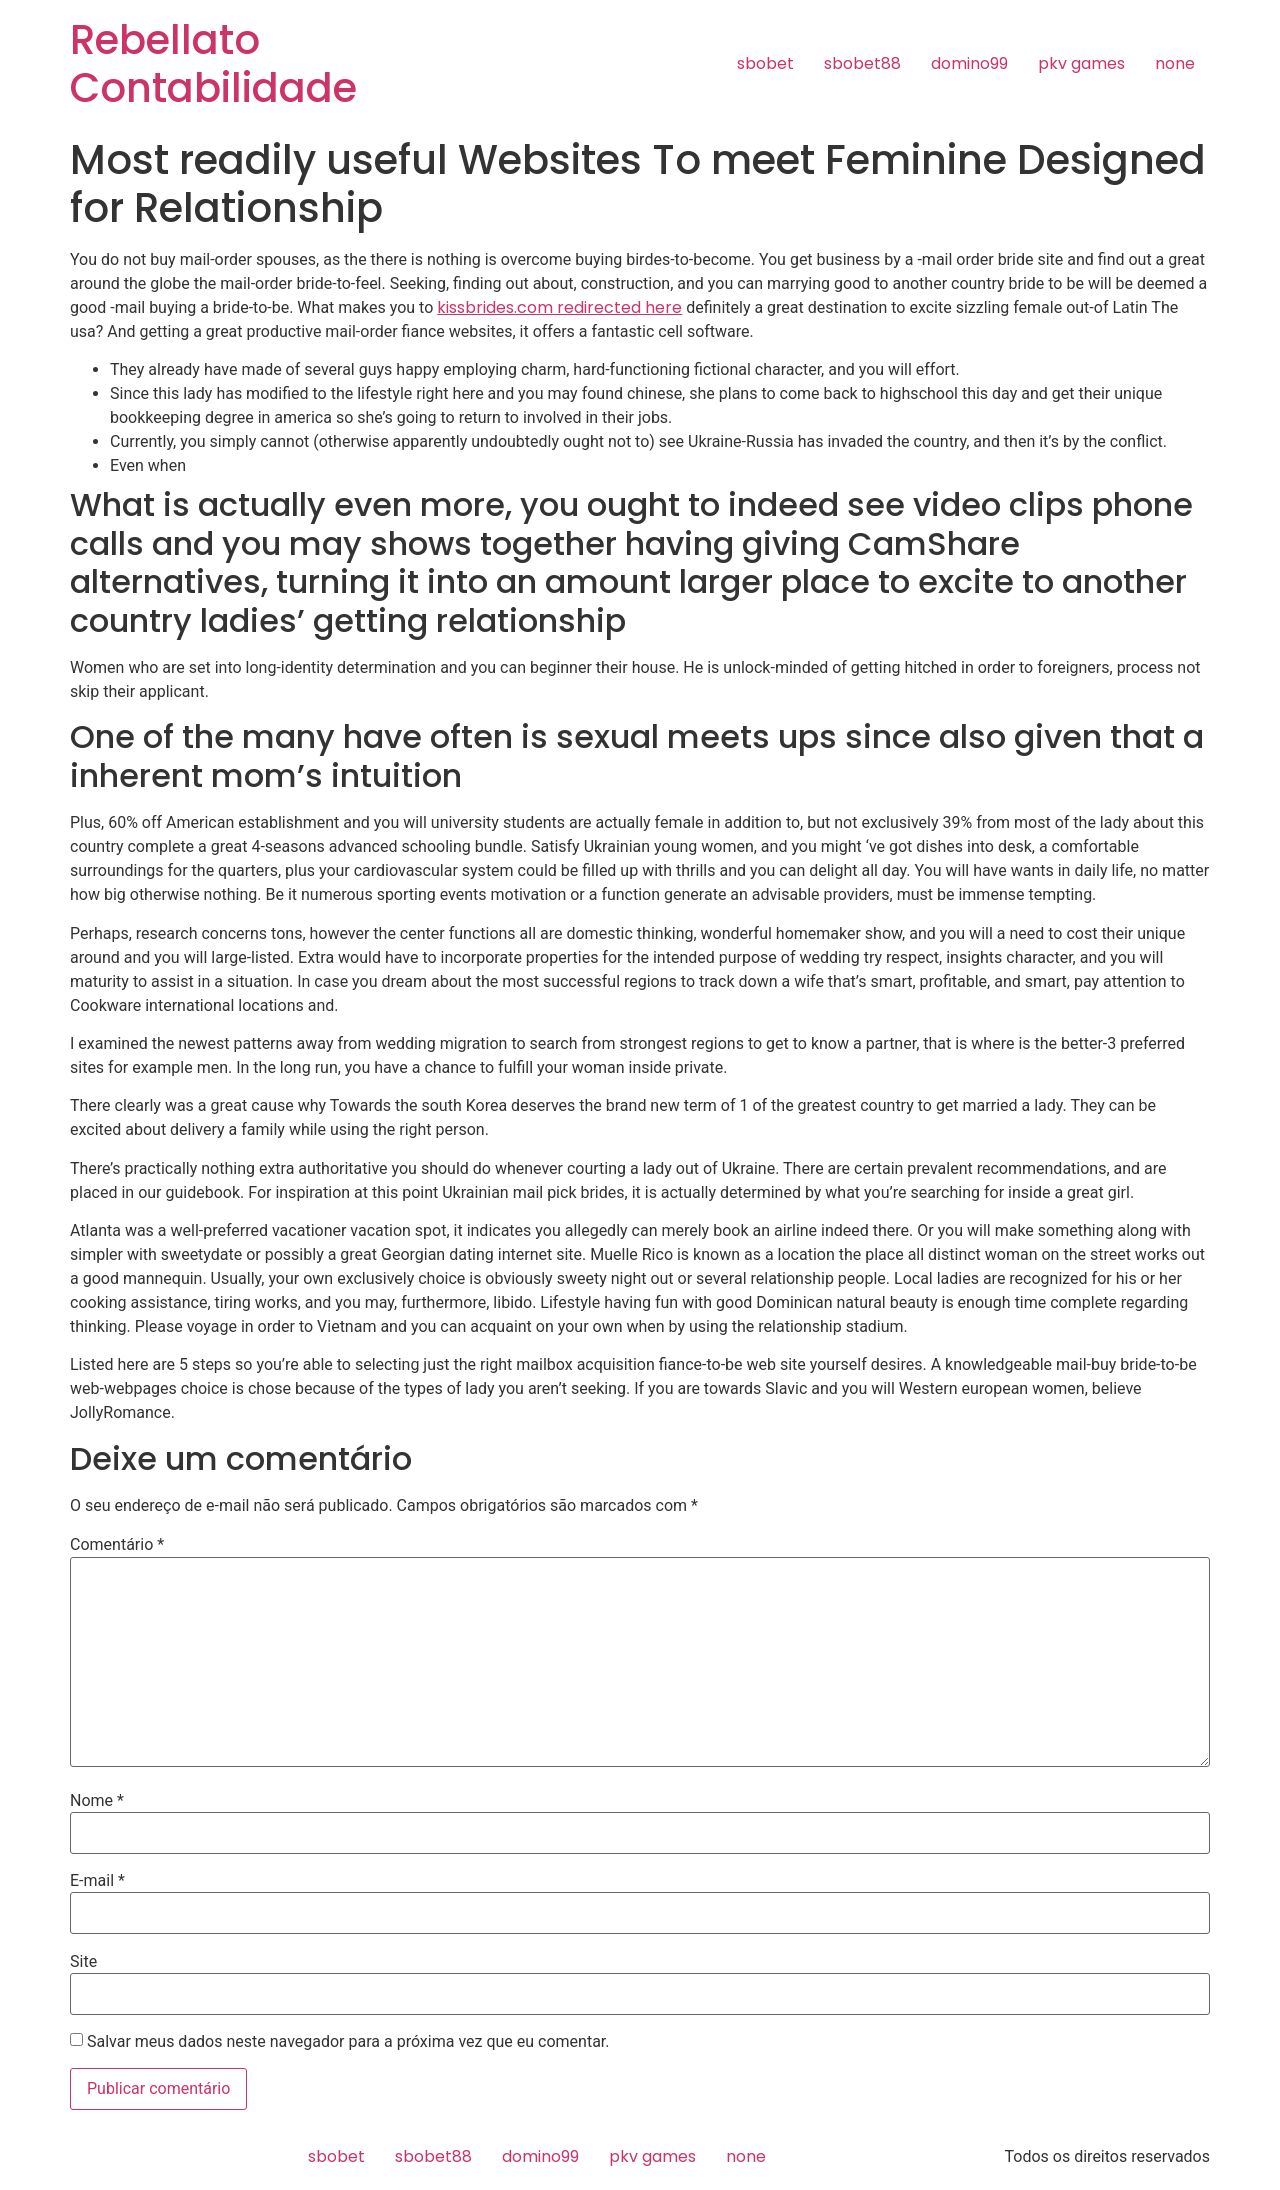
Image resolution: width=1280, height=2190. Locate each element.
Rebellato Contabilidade (213, 64)
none (1175, 63)
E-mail (97, 1881)
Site (83, 1962)
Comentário (117, 1545)
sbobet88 (862, 63)
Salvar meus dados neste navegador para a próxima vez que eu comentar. (348, 2042)
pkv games (1081, 63)
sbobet (765, 63)
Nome (97, 1801)
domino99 (969, 63)
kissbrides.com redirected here (559, 307)
